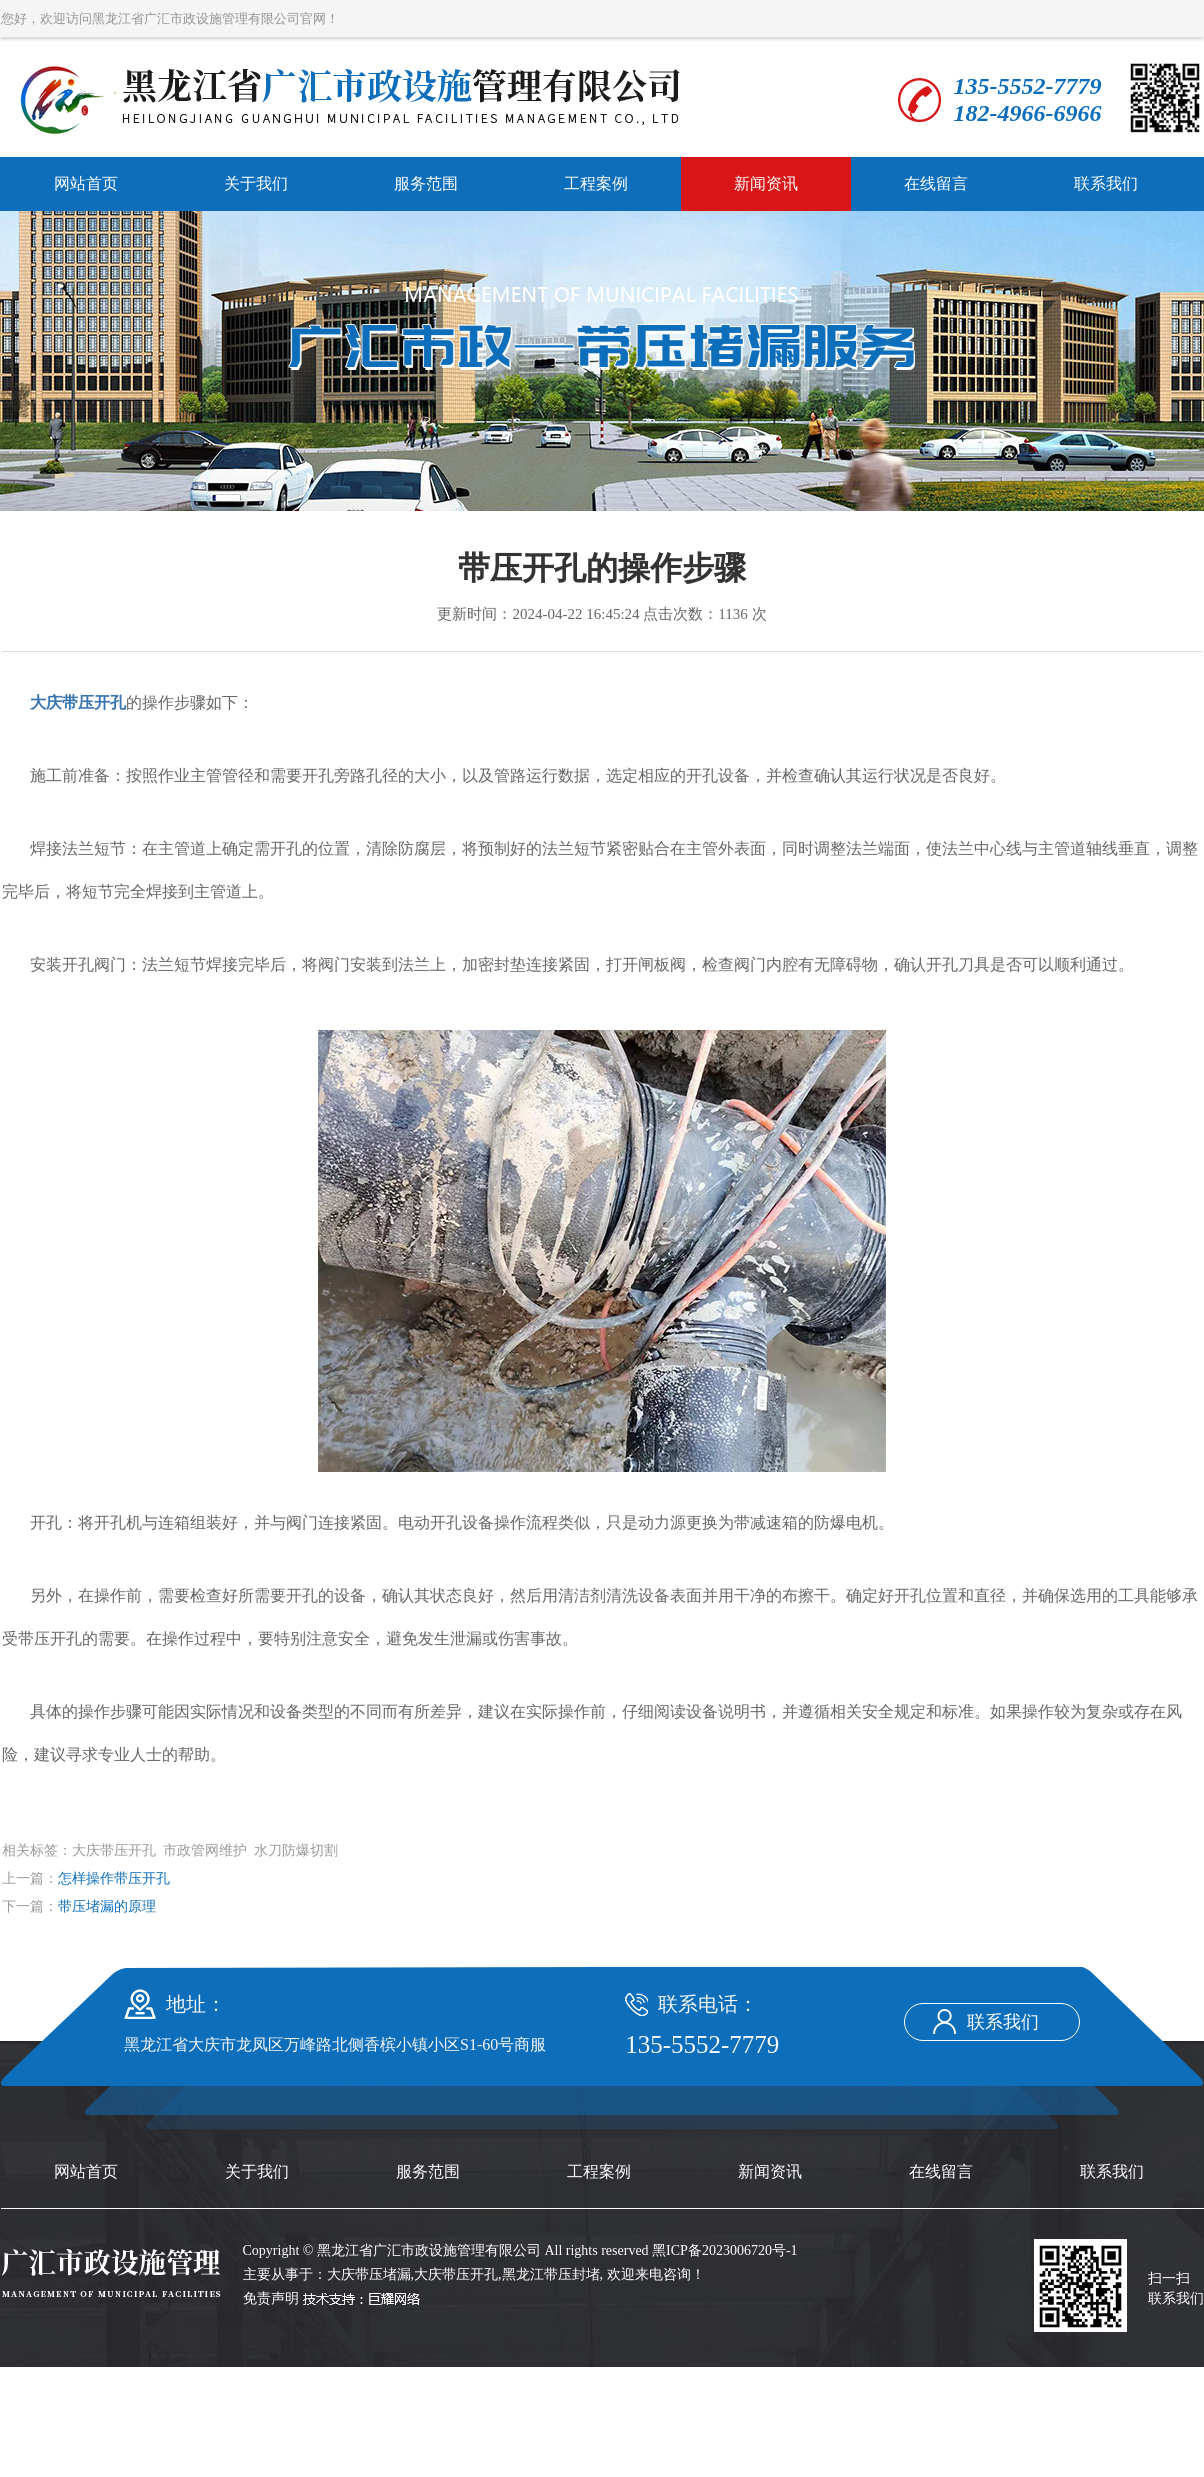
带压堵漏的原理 (107, 1906)
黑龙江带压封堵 (551, 2274)
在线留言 (936, 183)
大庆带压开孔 (456, 2274)
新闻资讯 (766, 183)
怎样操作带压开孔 (114, 1878)
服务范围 (426, 183)
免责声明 (271, 2298)
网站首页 (86, 183)
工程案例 (596, 183)
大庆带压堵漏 (369, 2274)
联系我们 (1106, 183)
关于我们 (256, 183)
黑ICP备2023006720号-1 (724, 2250)
